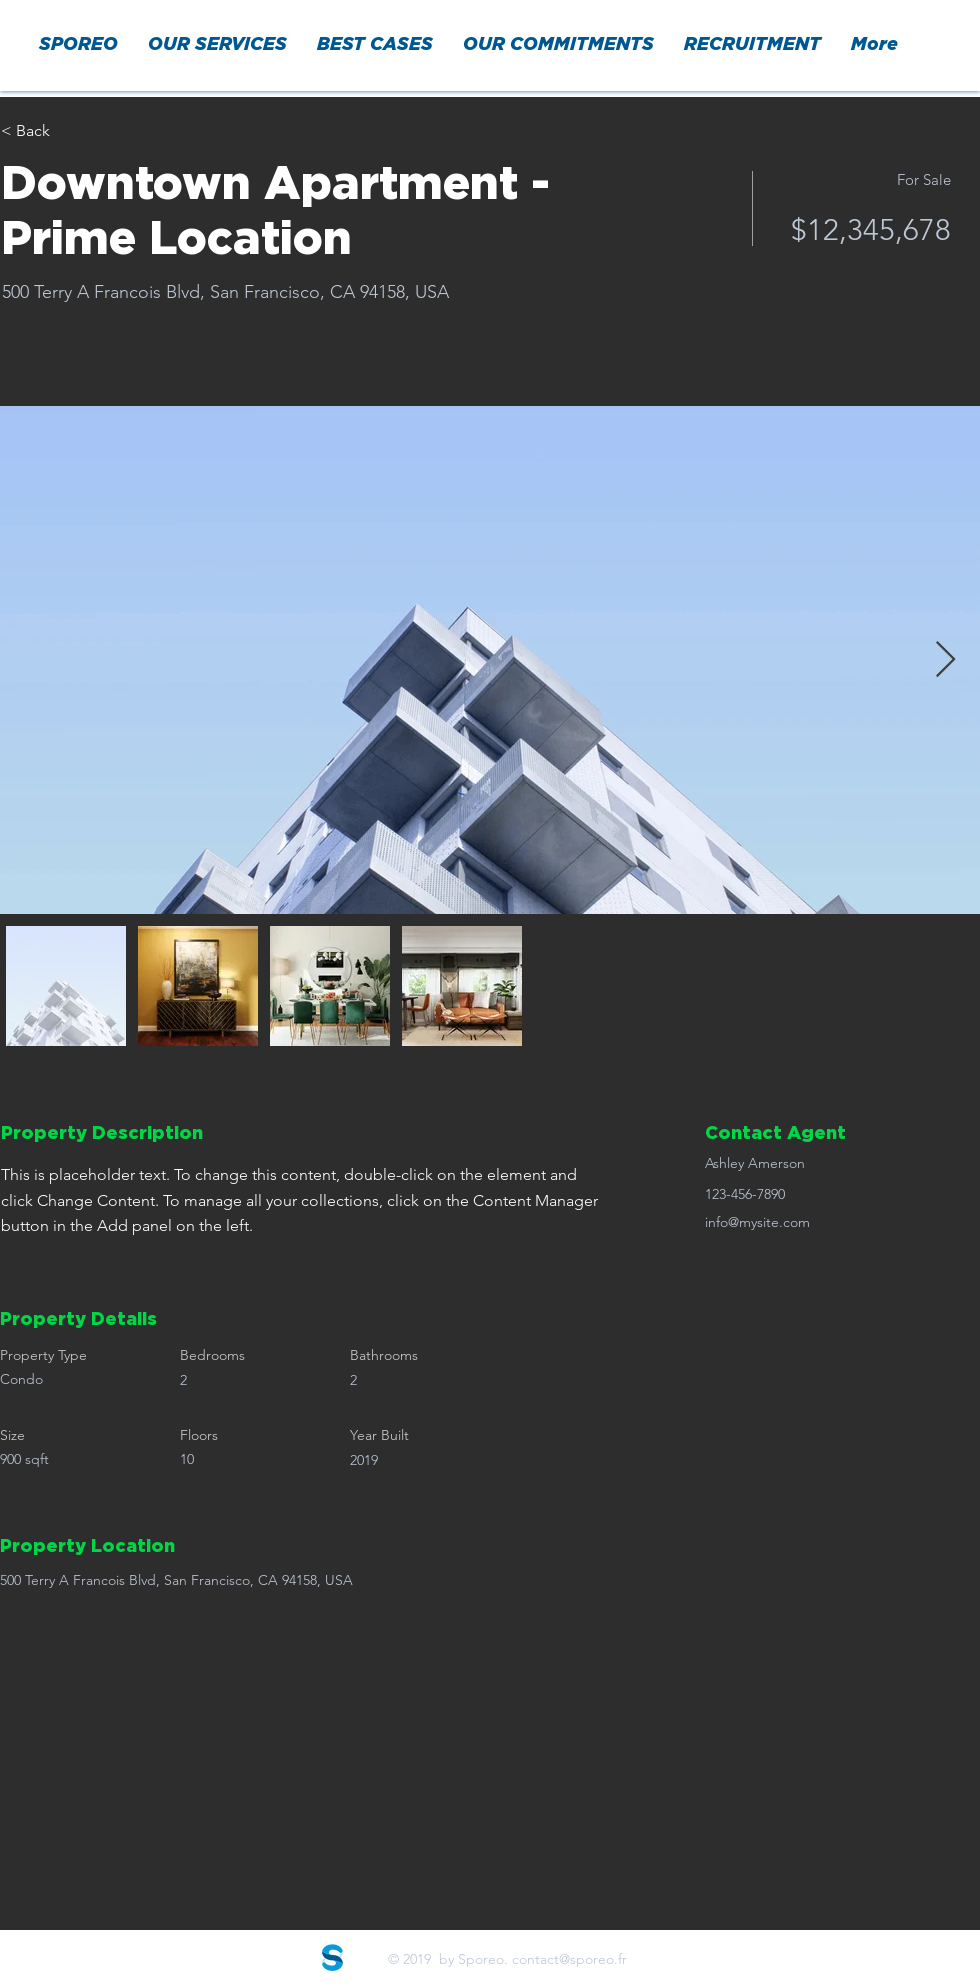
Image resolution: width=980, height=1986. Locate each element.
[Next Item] (945, 660)
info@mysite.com (757, 1222)
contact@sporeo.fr (569, 1959)
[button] (217, 45)
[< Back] (72, 131)
